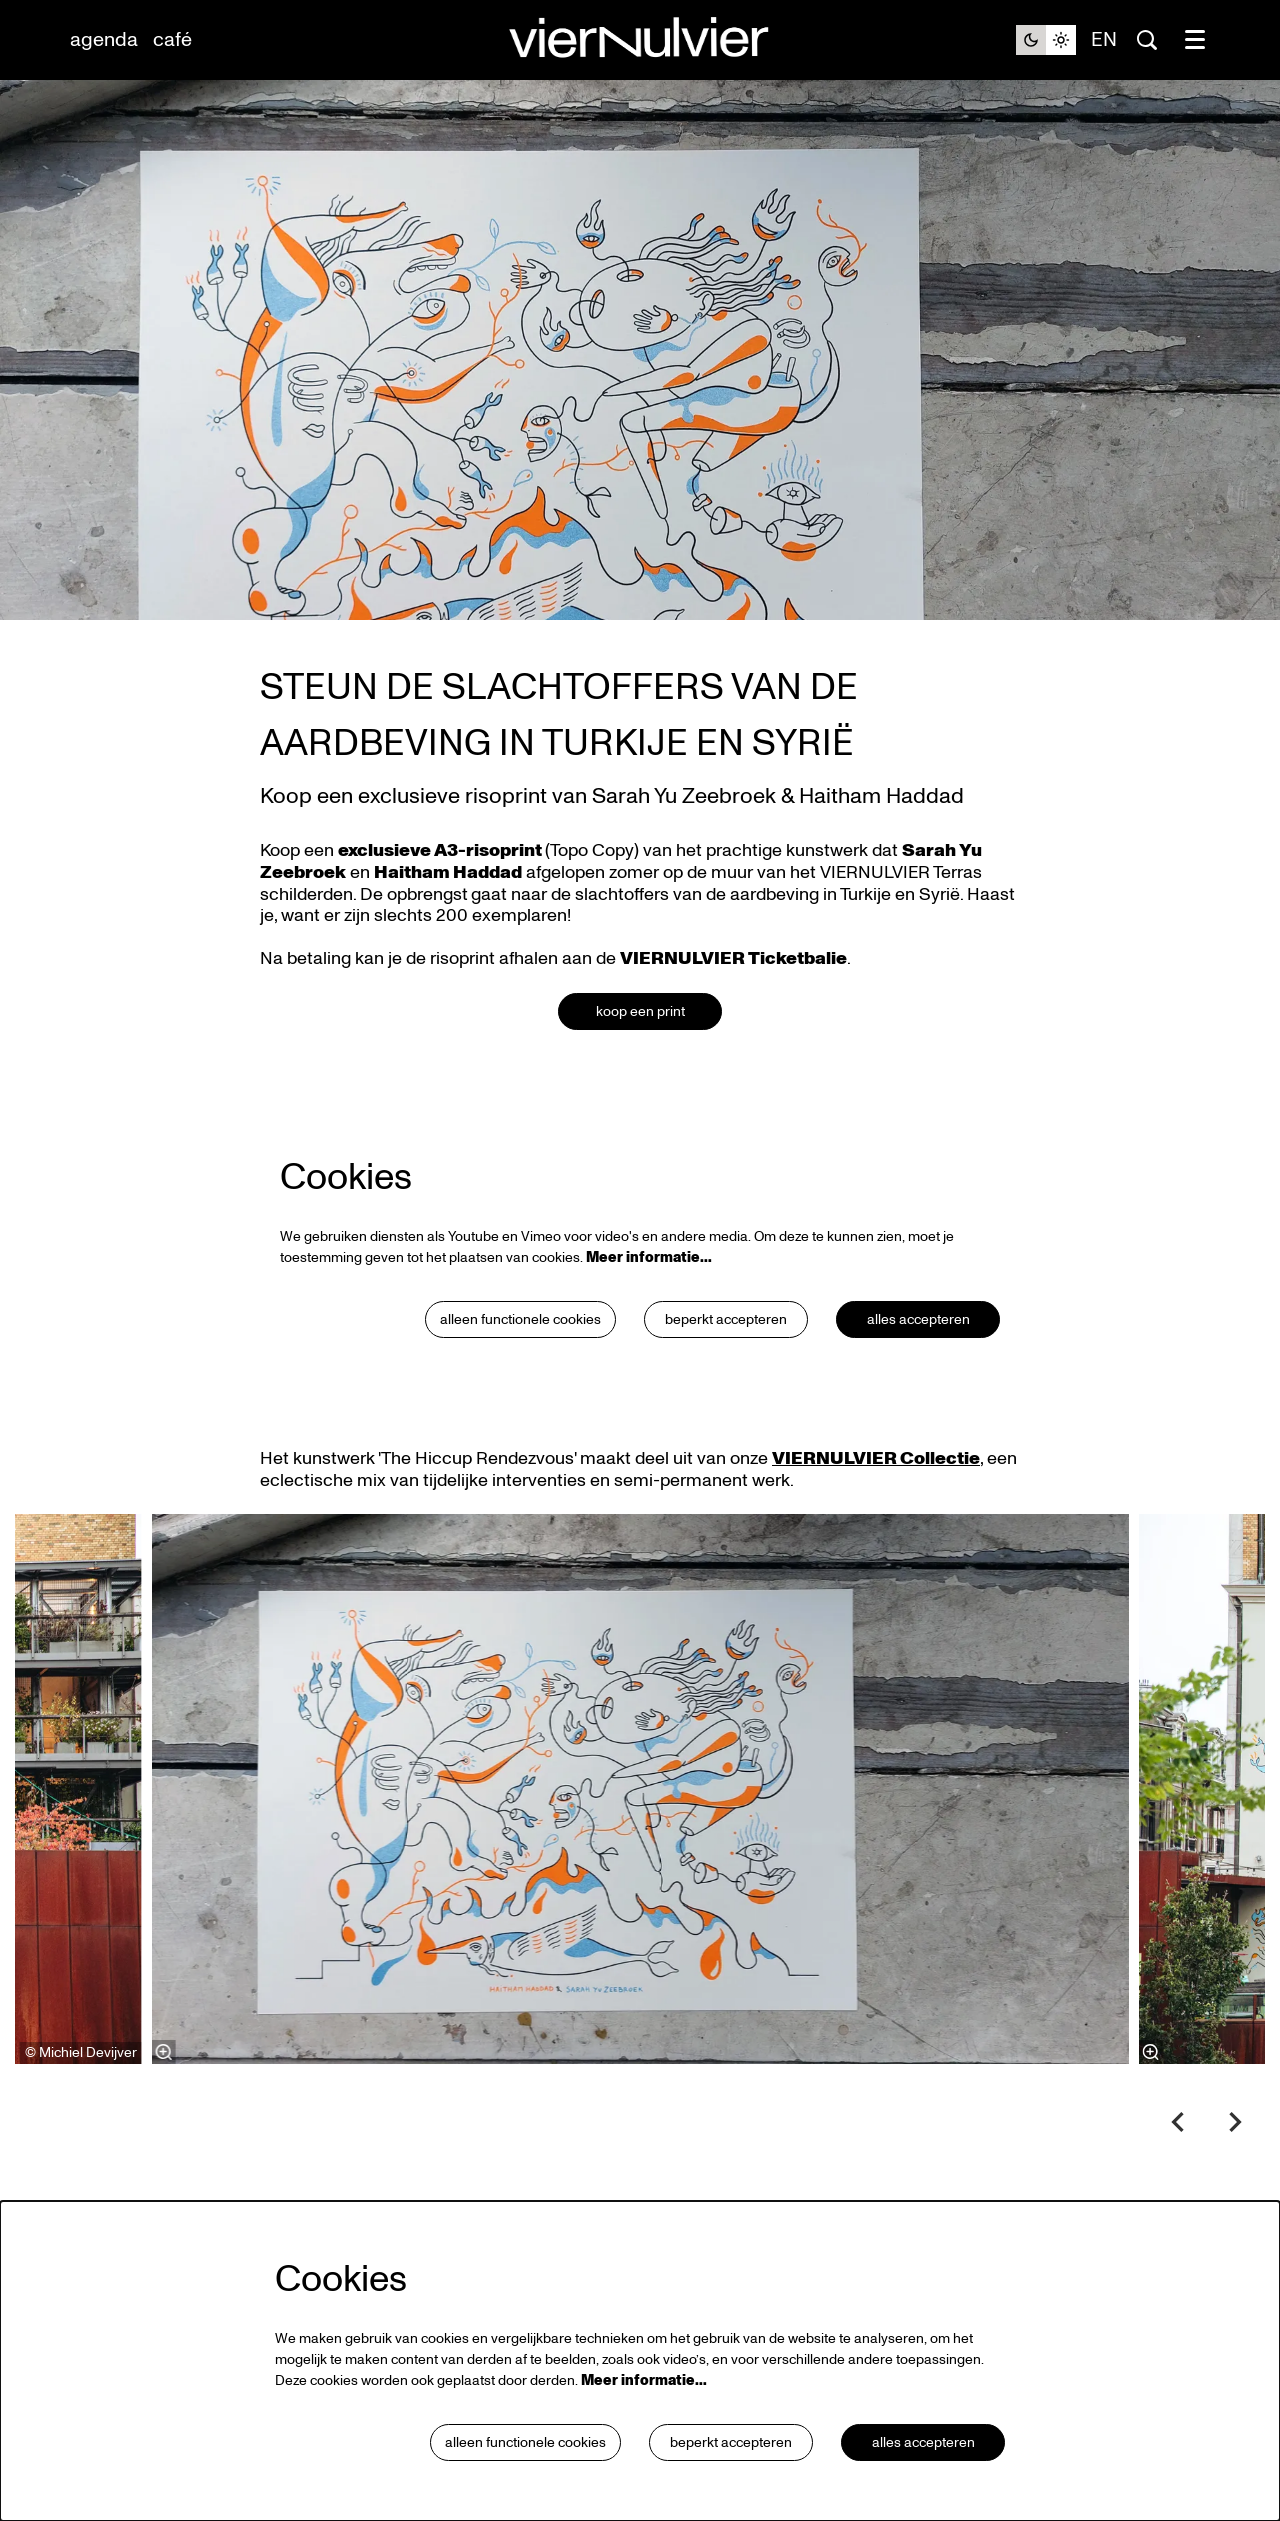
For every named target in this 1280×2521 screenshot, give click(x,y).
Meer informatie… (649, 1257)
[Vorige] (1178, 2122)
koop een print (640, 1011)
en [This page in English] (1104, 40)
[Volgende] (1236, 2122)
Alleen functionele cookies (520, 1319)
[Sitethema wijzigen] (1046, 40)
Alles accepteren (918, 1319)
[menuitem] (104, 40)
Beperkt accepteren (726, 1319)
